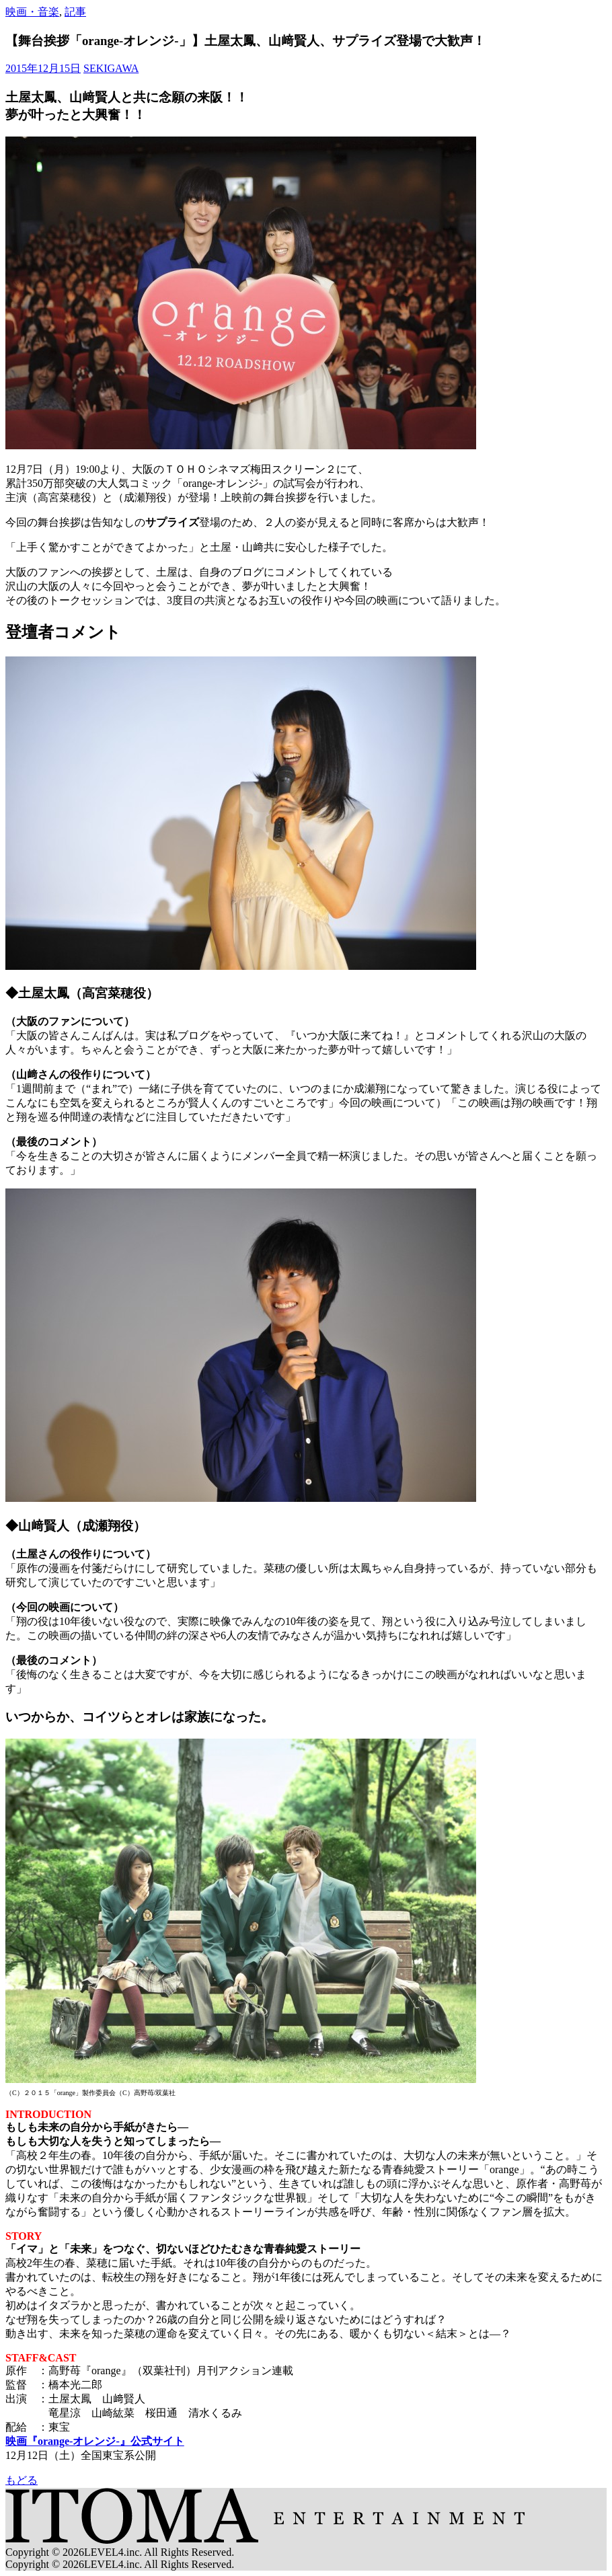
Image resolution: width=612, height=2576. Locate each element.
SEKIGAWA (111, 68)
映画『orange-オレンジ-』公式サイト (94, 2441)
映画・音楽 (32, 11)
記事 (75, 11)
